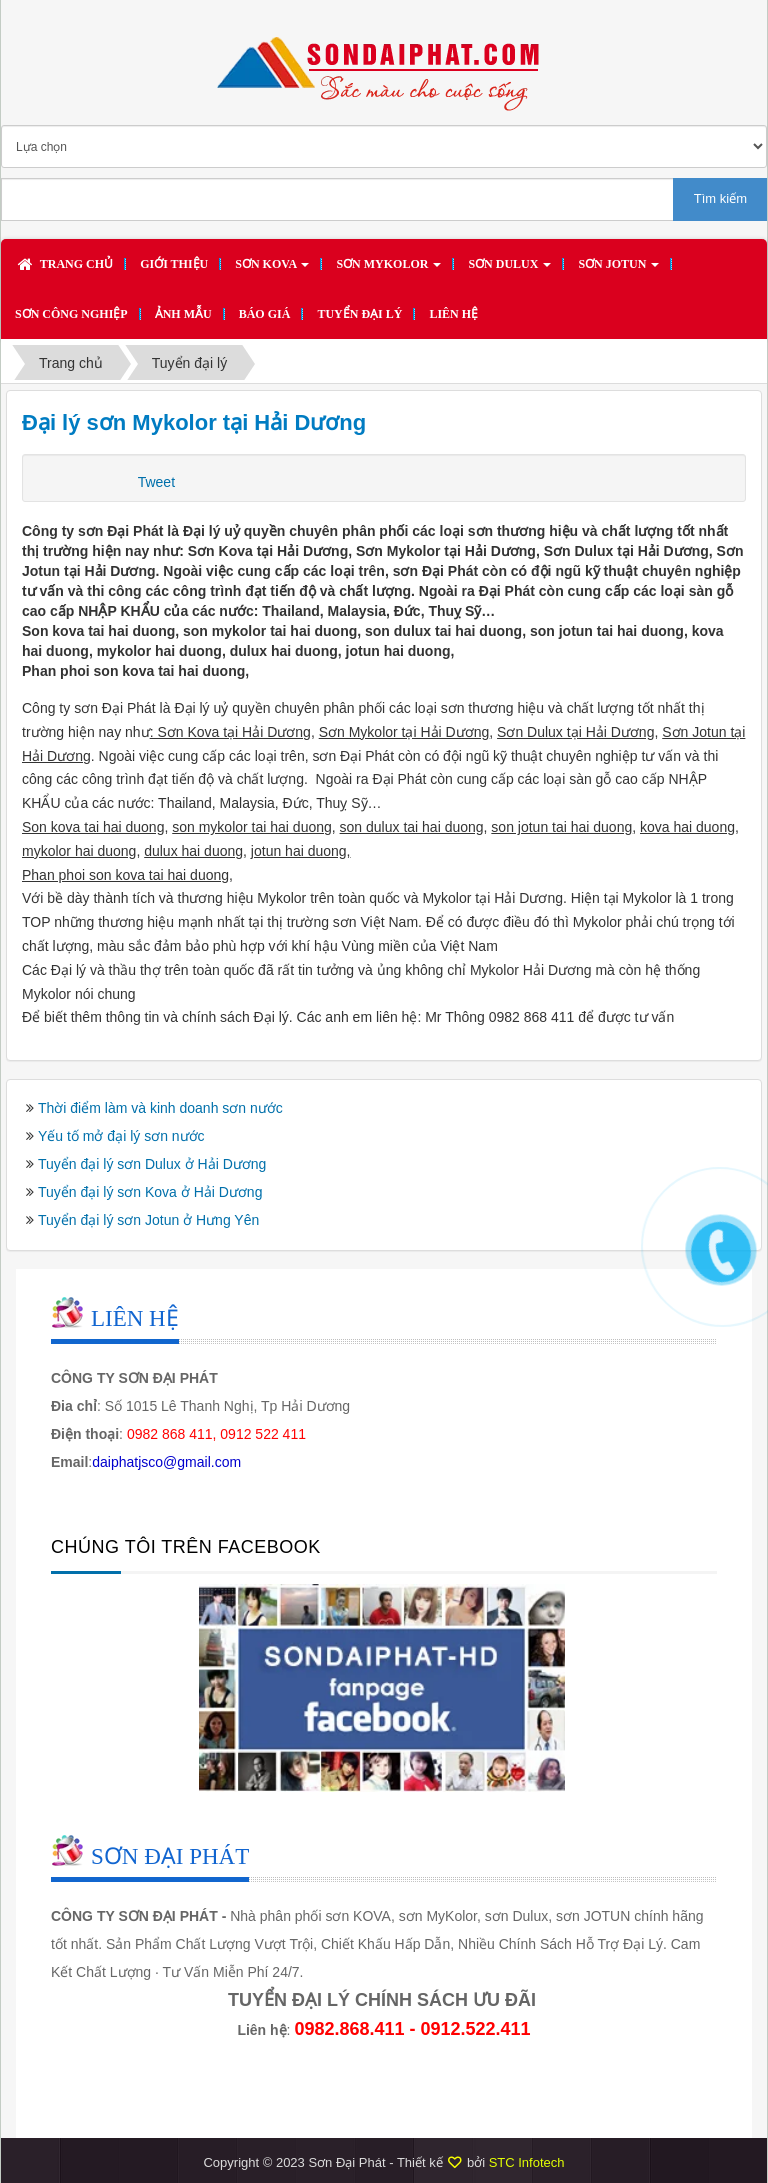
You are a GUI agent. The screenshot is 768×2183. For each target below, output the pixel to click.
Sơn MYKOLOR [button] (388, 270)
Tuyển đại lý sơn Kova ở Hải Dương (150, 1192)
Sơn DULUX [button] (509, 270)
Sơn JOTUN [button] (618, 270)
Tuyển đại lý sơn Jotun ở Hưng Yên (148, 1220)
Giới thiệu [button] (174, 264)
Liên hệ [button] (453, 314)
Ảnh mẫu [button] (183, 314)
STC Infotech (527, 2162)
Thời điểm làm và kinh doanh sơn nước (160, 1108)
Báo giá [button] (265, 314)
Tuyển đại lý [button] (359, 314)
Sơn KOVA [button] (272, 270)
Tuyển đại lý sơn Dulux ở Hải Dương (152, 1164)
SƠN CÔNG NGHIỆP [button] (71, 314)
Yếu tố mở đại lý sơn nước (121, 1136)
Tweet (156, 482)
